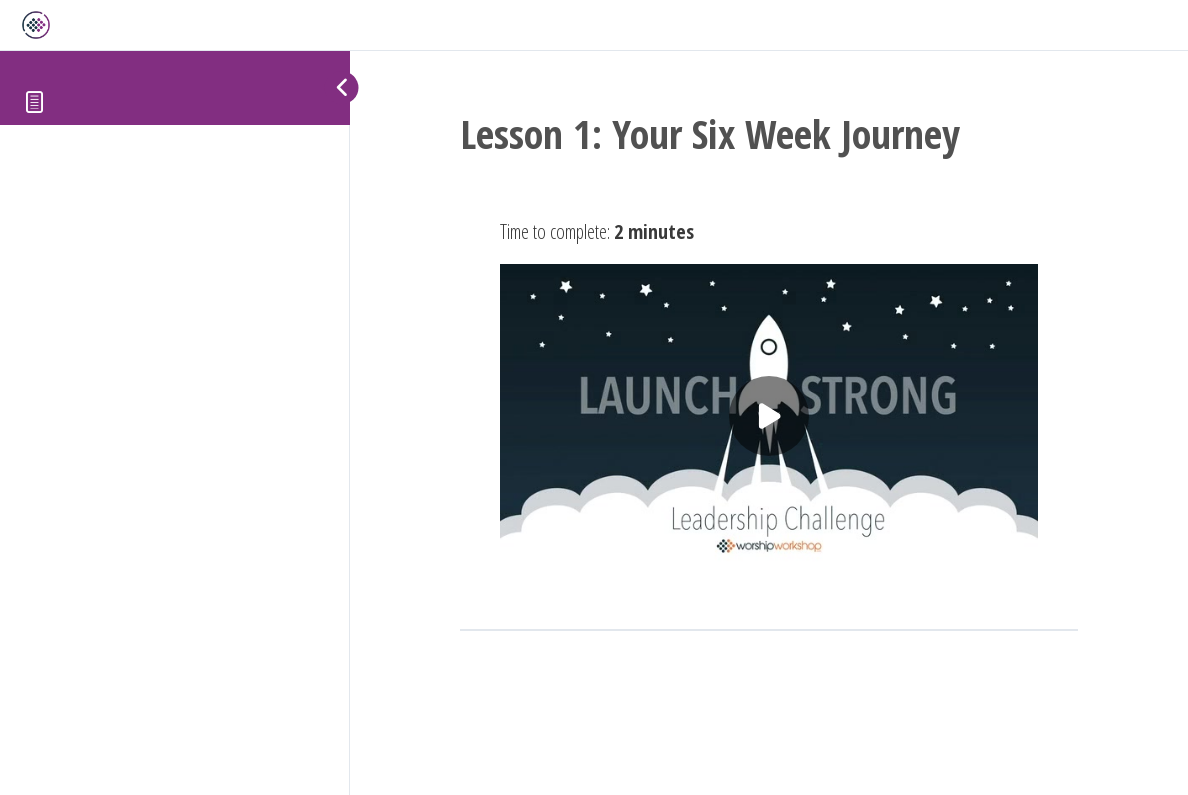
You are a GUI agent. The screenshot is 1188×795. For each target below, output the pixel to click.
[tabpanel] (769, 393)
